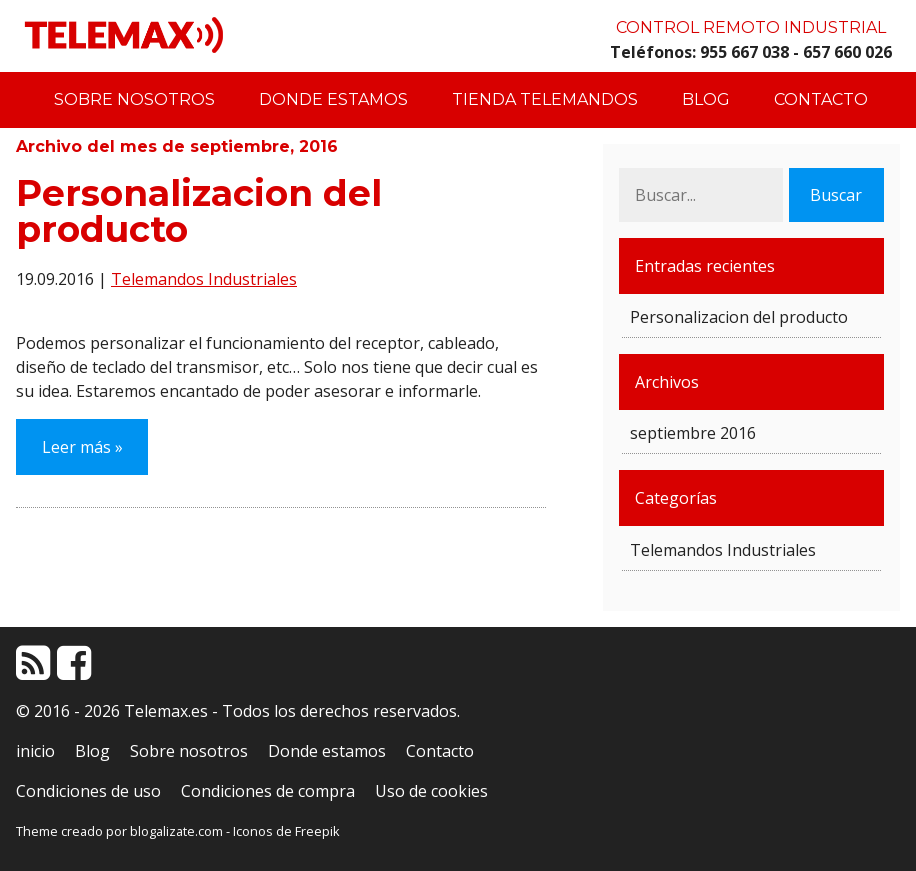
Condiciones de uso (88, 791)
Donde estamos (333, 99)
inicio (35, 751)
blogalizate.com (176, 831)
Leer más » (82, 447)
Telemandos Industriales (204, 279)
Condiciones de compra (268, 791)
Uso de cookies (431, 791)
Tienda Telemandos (545, 99)
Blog (706, 99)
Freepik (317, 831)
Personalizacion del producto (199, 211)
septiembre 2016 (693, 433)
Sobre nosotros (134, 99)
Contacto (821, 99)
